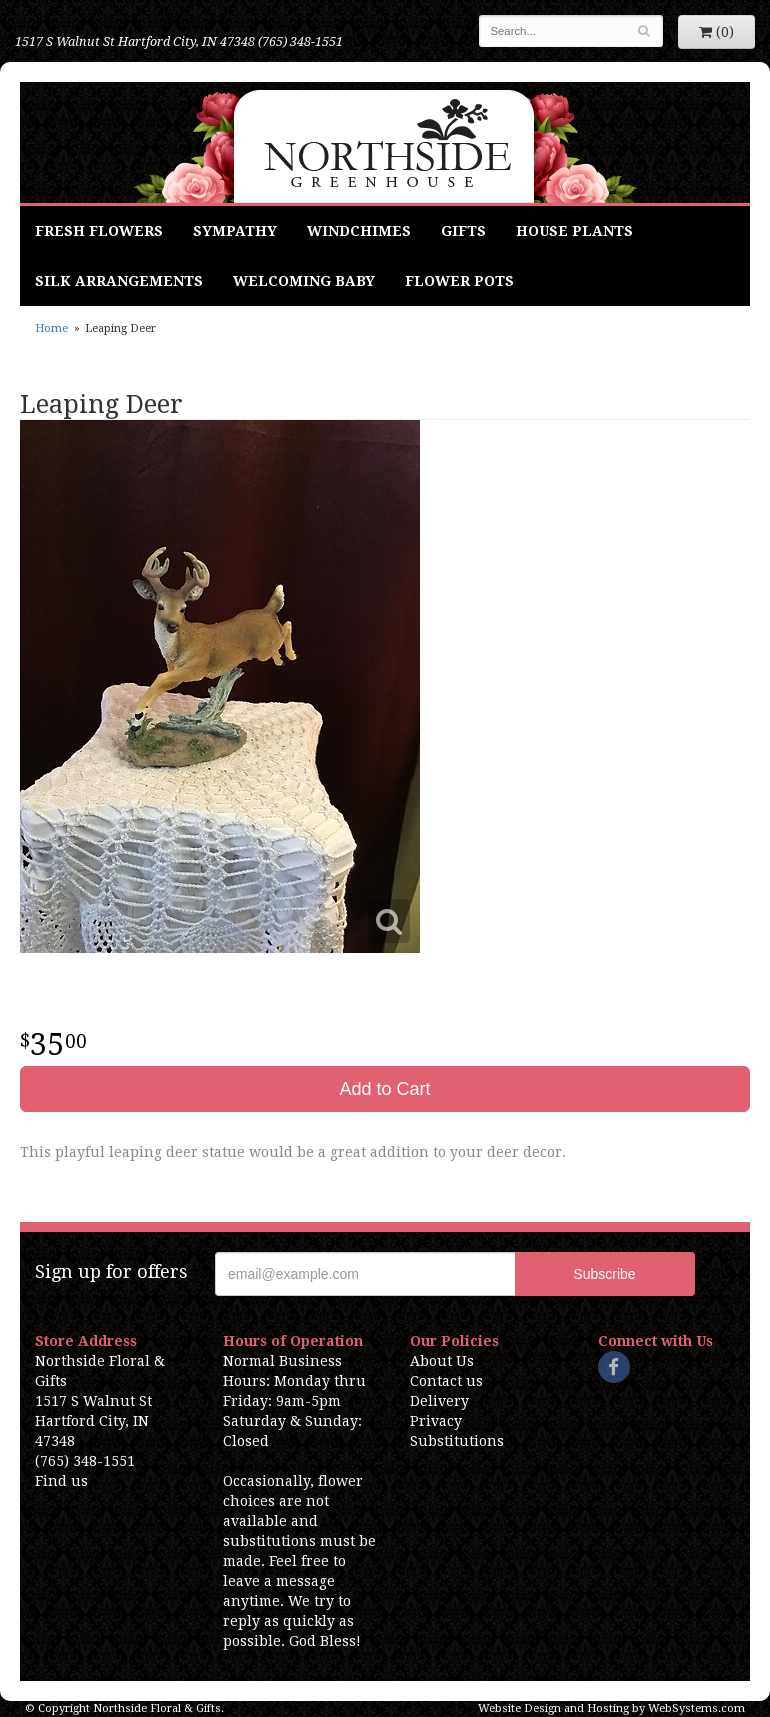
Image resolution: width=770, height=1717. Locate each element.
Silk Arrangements (119, 281)
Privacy (436, 1421)
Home (51, 328)
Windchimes (359, 231)
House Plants (574, 231)
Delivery (439, 1401)
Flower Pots (459, 281)
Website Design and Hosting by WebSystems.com (611, 1708)
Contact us (446, 1381)
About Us (442, 1361)
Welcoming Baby (304, 281)
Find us (61, 1481)
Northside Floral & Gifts (385, 142)
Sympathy (235, 231)
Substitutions (457, 1441)
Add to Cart (384, 1089)
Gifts (463, 231)
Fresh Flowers (99, 231)
